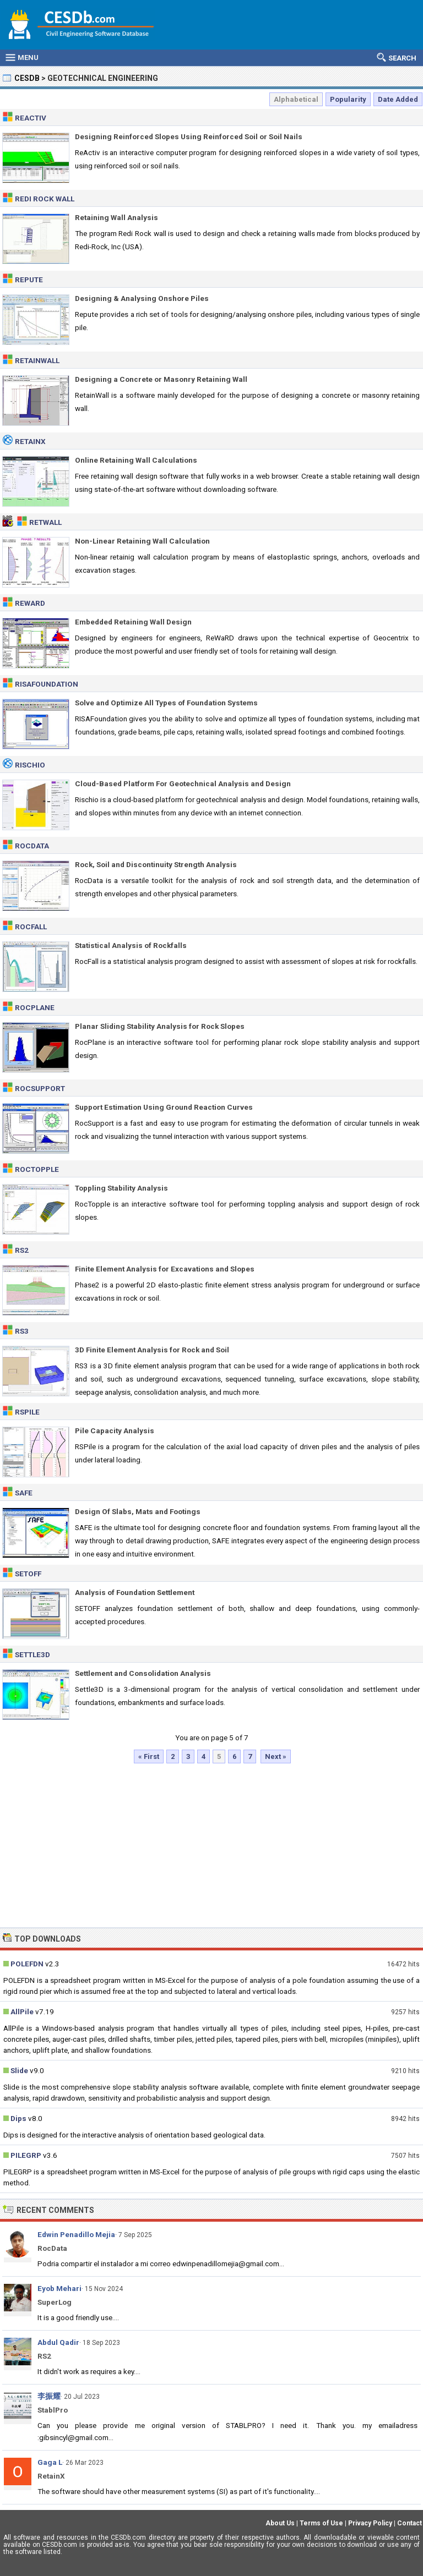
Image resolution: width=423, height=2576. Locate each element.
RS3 (22, 1331)
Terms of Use (321, 2523)
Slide (19, 2070)
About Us (280, 2523)
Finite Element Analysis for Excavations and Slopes (164, 1268)
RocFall (31, 926)
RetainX (30, 441)
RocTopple (37, 1169)
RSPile (27, 1411)
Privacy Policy (370, 2523)
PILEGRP (25, 2155)
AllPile (22, 2011)
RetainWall (37, 360)
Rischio (30, 764)
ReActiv (30, 117)
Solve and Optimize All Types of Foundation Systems (166, 702)
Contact (409, 2523)
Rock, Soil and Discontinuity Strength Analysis (156, 864)
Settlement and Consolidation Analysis (143, 1673)
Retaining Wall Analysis (116, 217)
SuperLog (54, 2302)
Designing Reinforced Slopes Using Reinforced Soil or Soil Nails (188, 136)
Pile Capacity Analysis (114, 1430)
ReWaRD (30, 603)
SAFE (23, 1492)
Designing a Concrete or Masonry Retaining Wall (161, 379)
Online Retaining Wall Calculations (136, 460)
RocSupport (40, 1088)
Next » (275, 1756)
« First (148, 1756)
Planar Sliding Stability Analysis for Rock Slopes (160, 1026)
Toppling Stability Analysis (121, 1187)
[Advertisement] (211, 1845)
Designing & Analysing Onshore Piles (142, 298)
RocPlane (35, 1007)
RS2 (22, 1250)
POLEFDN (27, 1963)
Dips (18, 2118)
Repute (29, 279)
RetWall (45, 522)
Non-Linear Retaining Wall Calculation (142, 540)
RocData (32, 845)
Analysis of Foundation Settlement (134, 1592)
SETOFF (28, 1573)
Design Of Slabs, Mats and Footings (137, 1511)
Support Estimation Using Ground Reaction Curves (164, 1107)
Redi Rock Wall (44, 198)
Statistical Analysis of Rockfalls (131, 945)
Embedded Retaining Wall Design (133, 621)
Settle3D (32, 1654)
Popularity (348, 99)
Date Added (398, 99)
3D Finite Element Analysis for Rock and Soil (152, 1349)
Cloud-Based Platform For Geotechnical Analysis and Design (183, 783)
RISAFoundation (46, 683)
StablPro (52, 2409)
